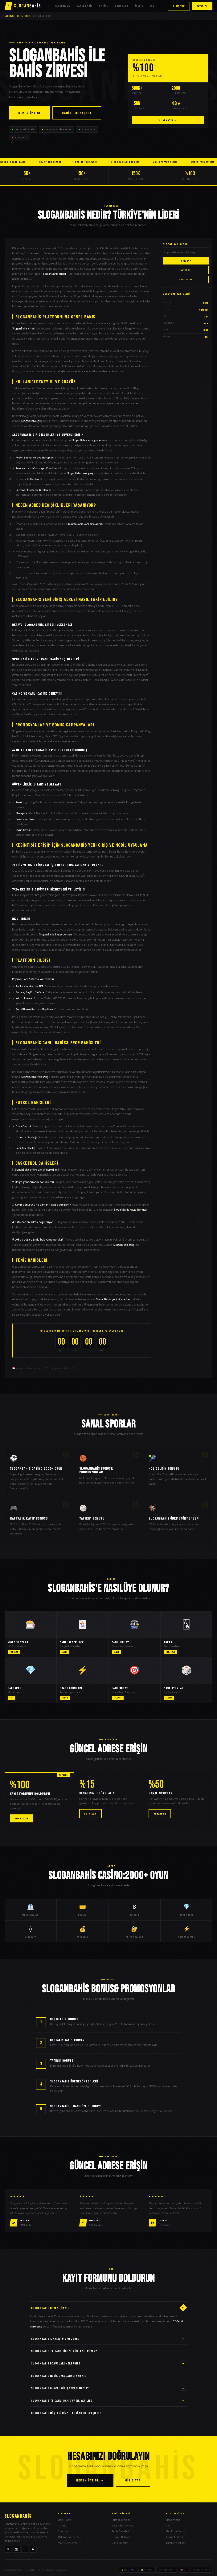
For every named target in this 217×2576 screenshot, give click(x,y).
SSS (152, 5)
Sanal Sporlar (120, 2543)
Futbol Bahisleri (121, 2519)
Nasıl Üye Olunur (176, 2531)
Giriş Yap (179, 6)
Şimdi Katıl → (167, 120)
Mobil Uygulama (68, 2543)
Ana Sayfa (9, 15)
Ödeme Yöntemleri (69, 2537)
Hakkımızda (62, 5)
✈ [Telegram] (25, 2549)
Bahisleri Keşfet (77, 113)
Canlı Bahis (85, 5)
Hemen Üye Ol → (90, 2480)
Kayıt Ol (202, 6)
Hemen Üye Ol (29, 113)
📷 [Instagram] (16, 2549)
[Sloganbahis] (23, 6)
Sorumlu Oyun (175, 2537)
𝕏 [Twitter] (8, 2549)
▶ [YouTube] (33, 2549)
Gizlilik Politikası (175, 2543)
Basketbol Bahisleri (123, 2525)
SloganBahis (23, 15)
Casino (103, 5)
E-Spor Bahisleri (121, 2537)
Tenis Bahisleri (120, 2531)
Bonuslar (121, 5)
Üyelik (139, 5)
